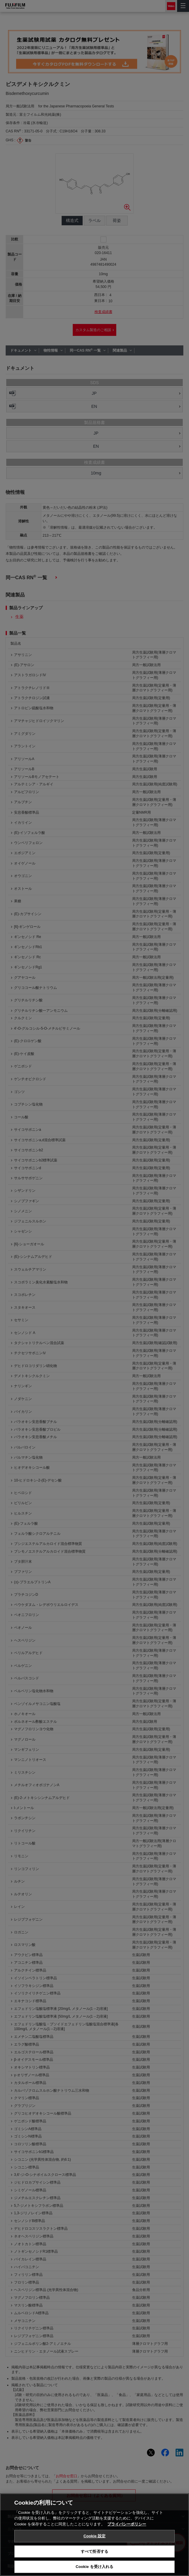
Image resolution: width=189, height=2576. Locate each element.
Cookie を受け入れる (95, 2566)
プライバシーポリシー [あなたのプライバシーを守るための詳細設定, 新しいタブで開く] (126, 2524)
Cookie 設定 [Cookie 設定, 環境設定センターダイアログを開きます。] (94, 2536)
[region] (94, 2534)
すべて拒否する (94, 2551)
